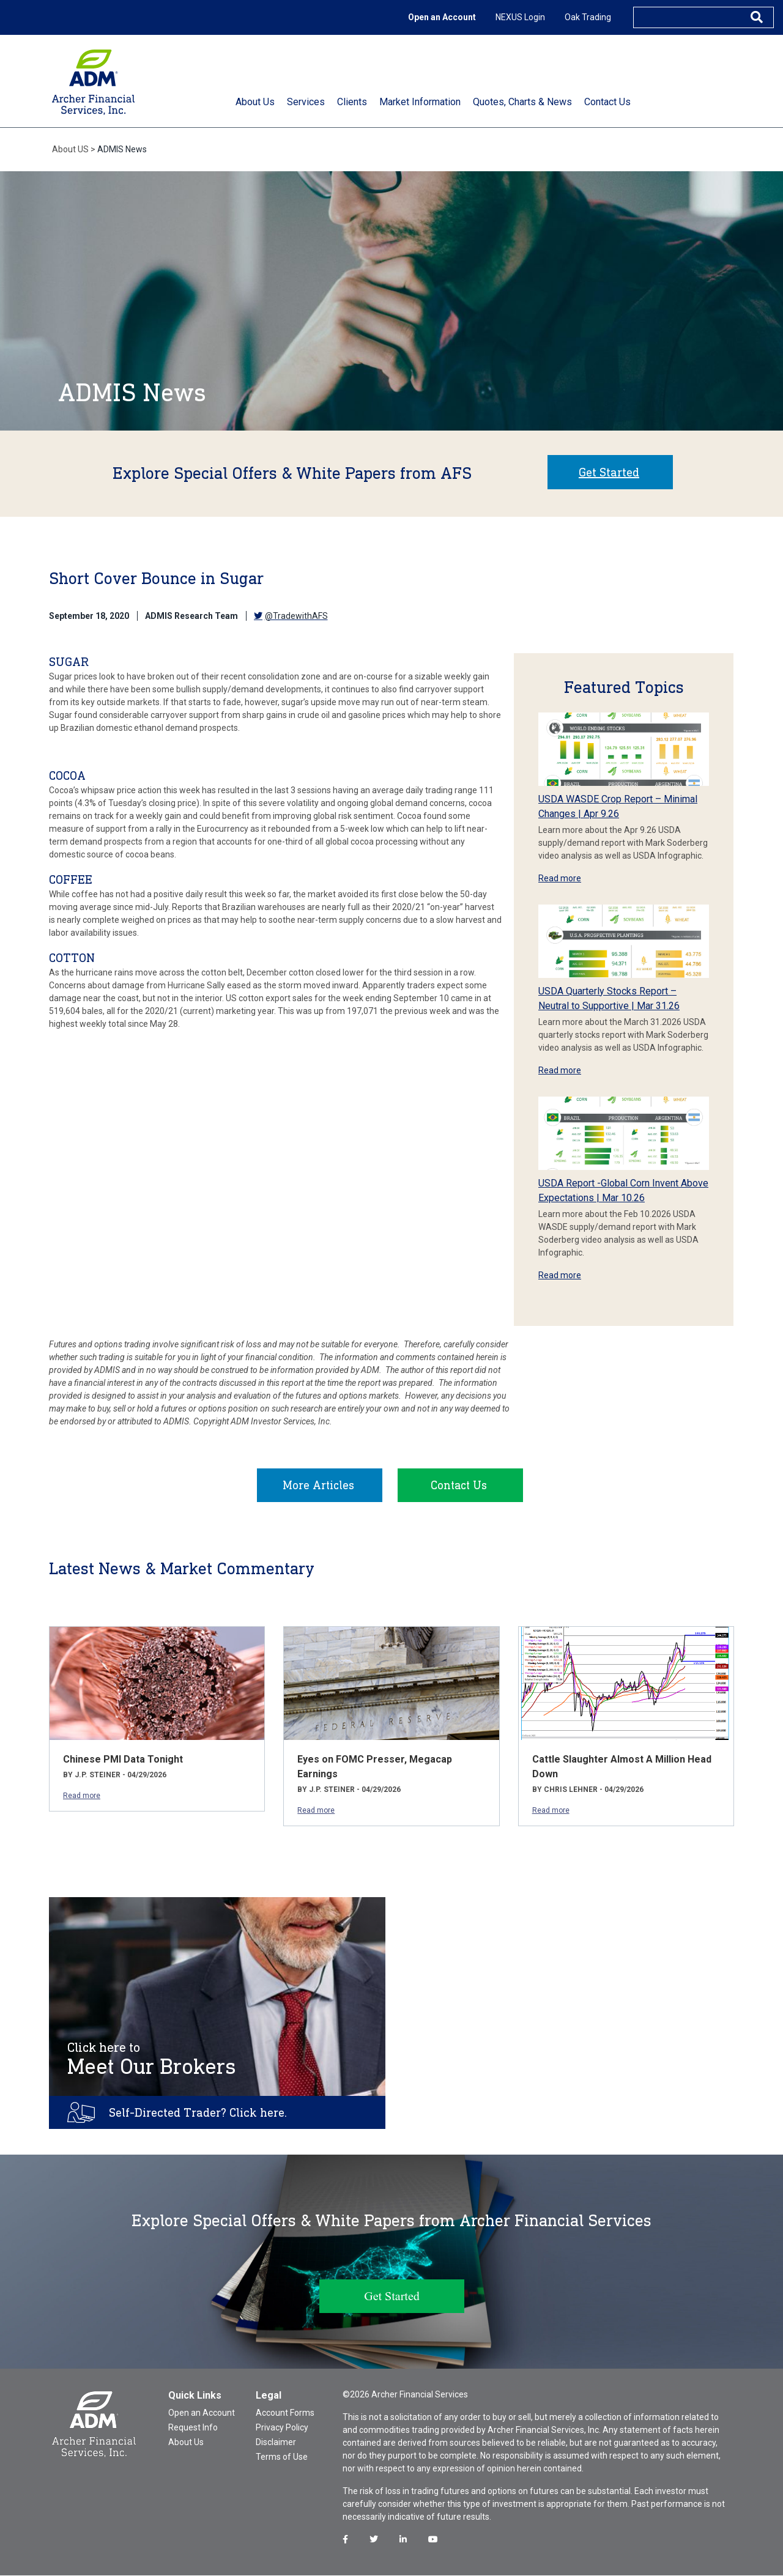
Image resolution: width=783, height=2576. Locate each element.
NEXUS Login (520, 17)
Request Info (193, 2428)
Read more (559, 878)
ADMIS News (122, 149)
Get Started (609, 472)
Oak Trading (588, 17)
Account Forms (285, 2413)
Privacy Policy (282, 2428)
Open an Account (442, 17)
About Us (186, 2443)
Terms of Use (282, 2457)
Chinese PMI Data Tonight (123, 1760)
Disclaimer (276, 2443)
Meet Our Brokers (151, 2060)
